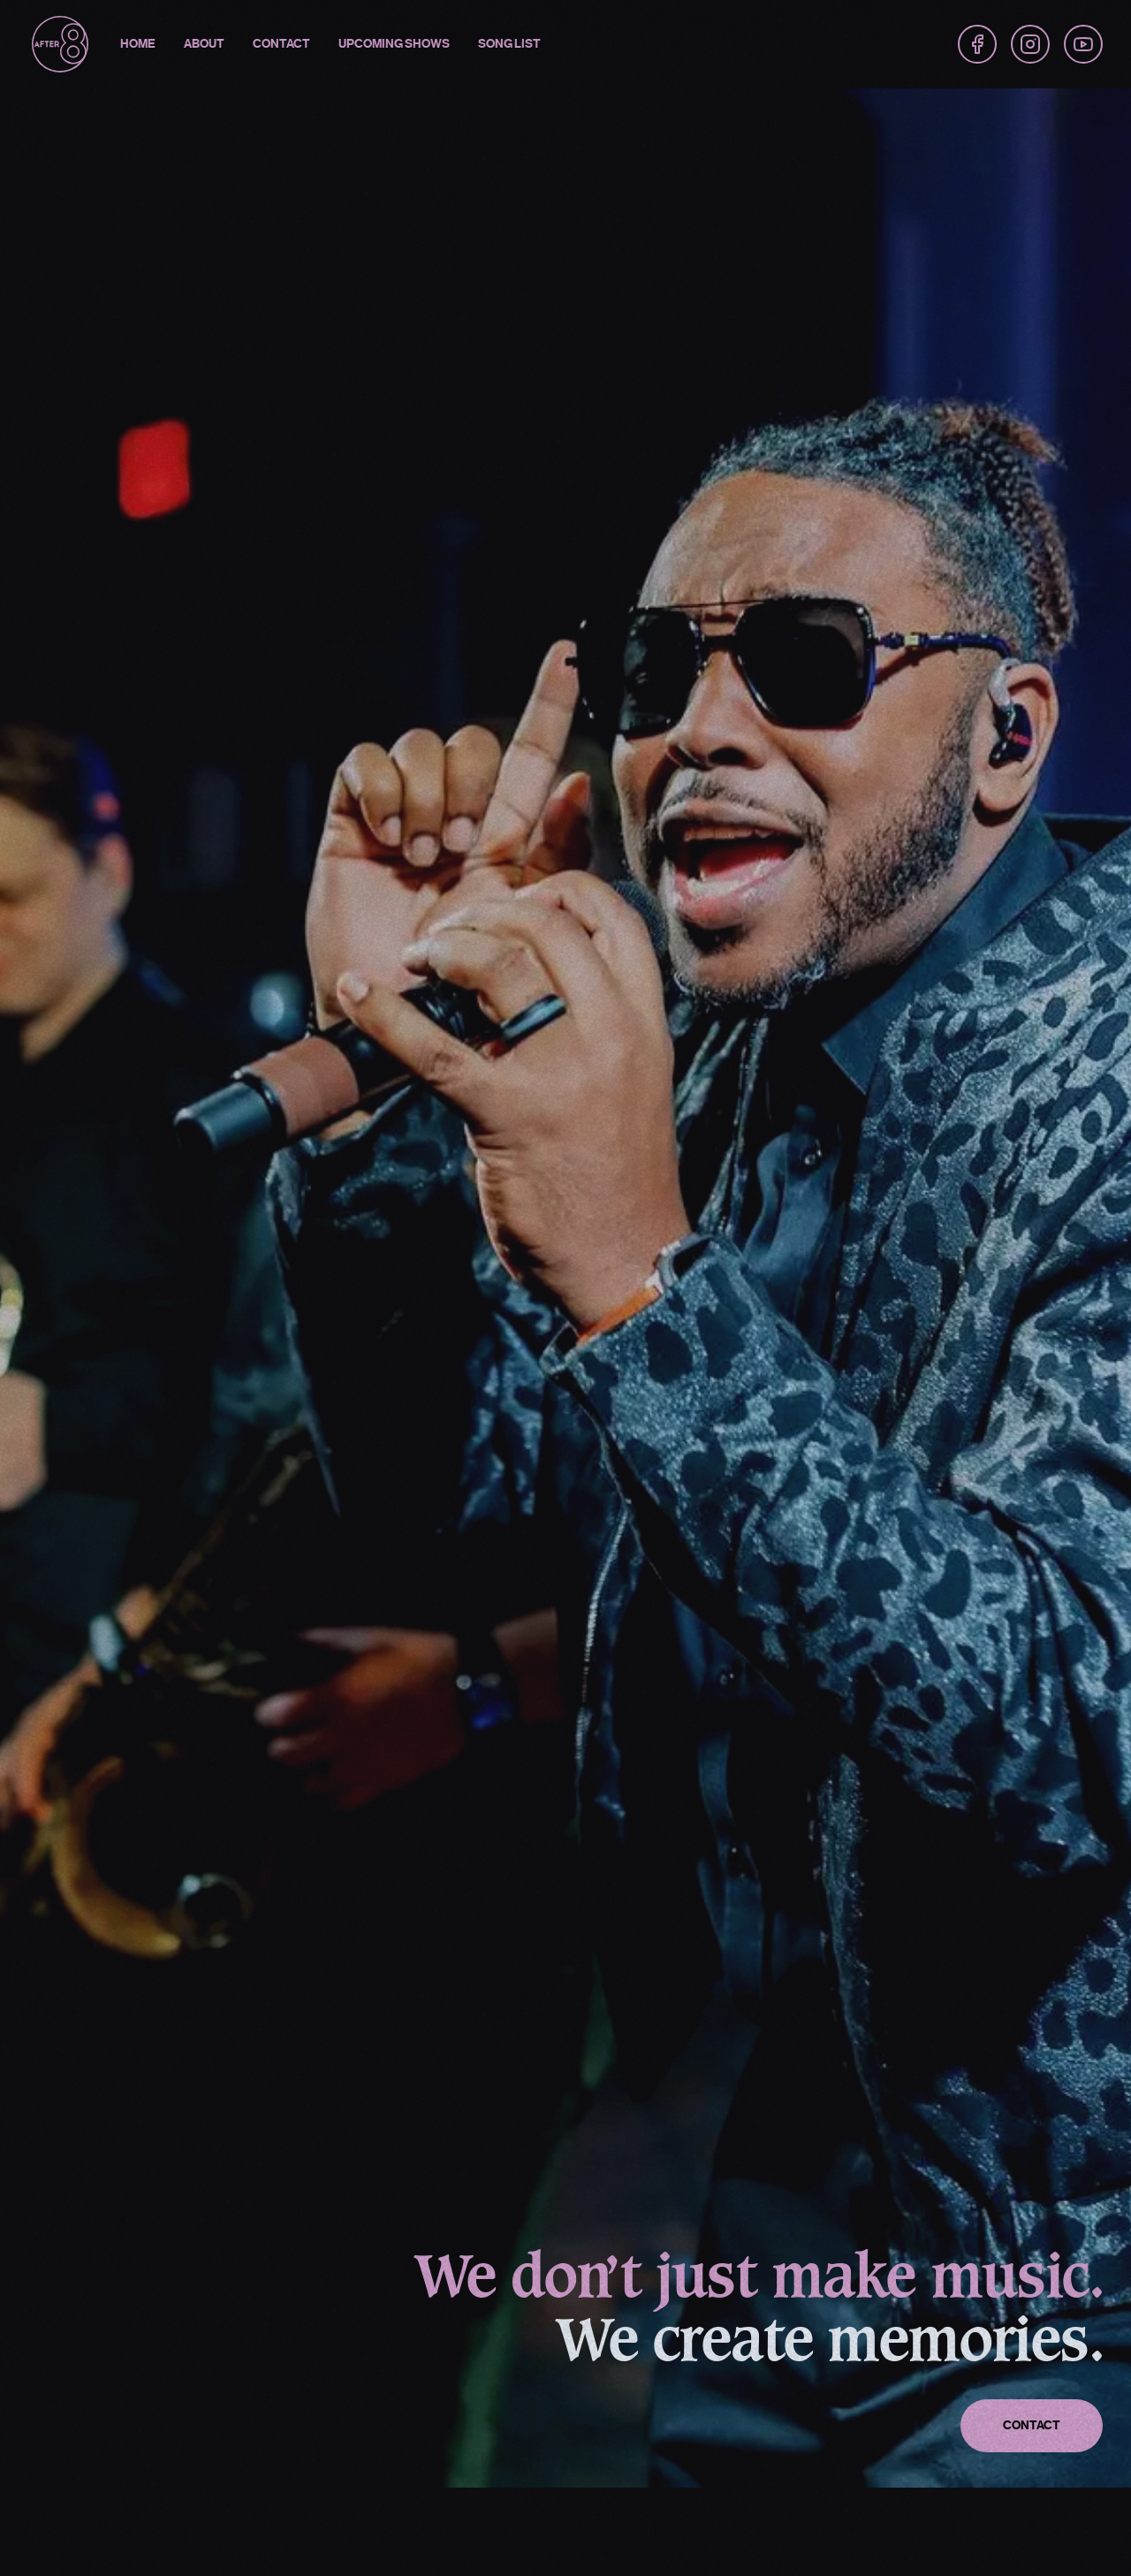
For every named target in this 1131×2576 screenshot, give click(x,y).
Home (138, 43)
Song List (509, 43)
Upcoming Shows (394, 43)
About (204, 43)
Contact (281, 43)
